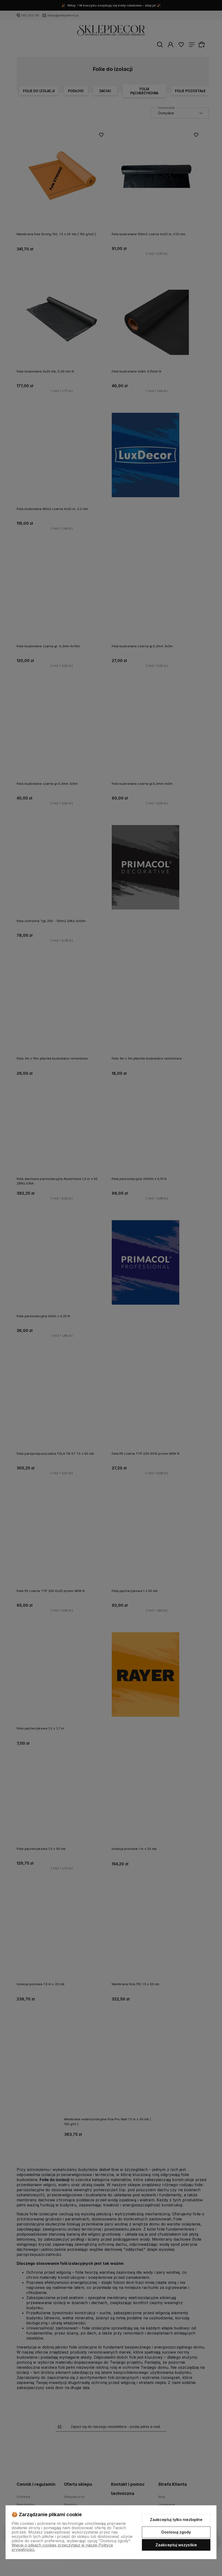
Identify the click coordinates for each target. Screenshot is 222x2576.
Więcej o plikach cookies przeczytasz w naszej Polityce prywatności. (62, 2547)
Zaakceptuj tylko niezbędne (176, 2519)
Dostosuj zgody (176, 2532)
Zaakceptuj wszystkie (176, 2544)
